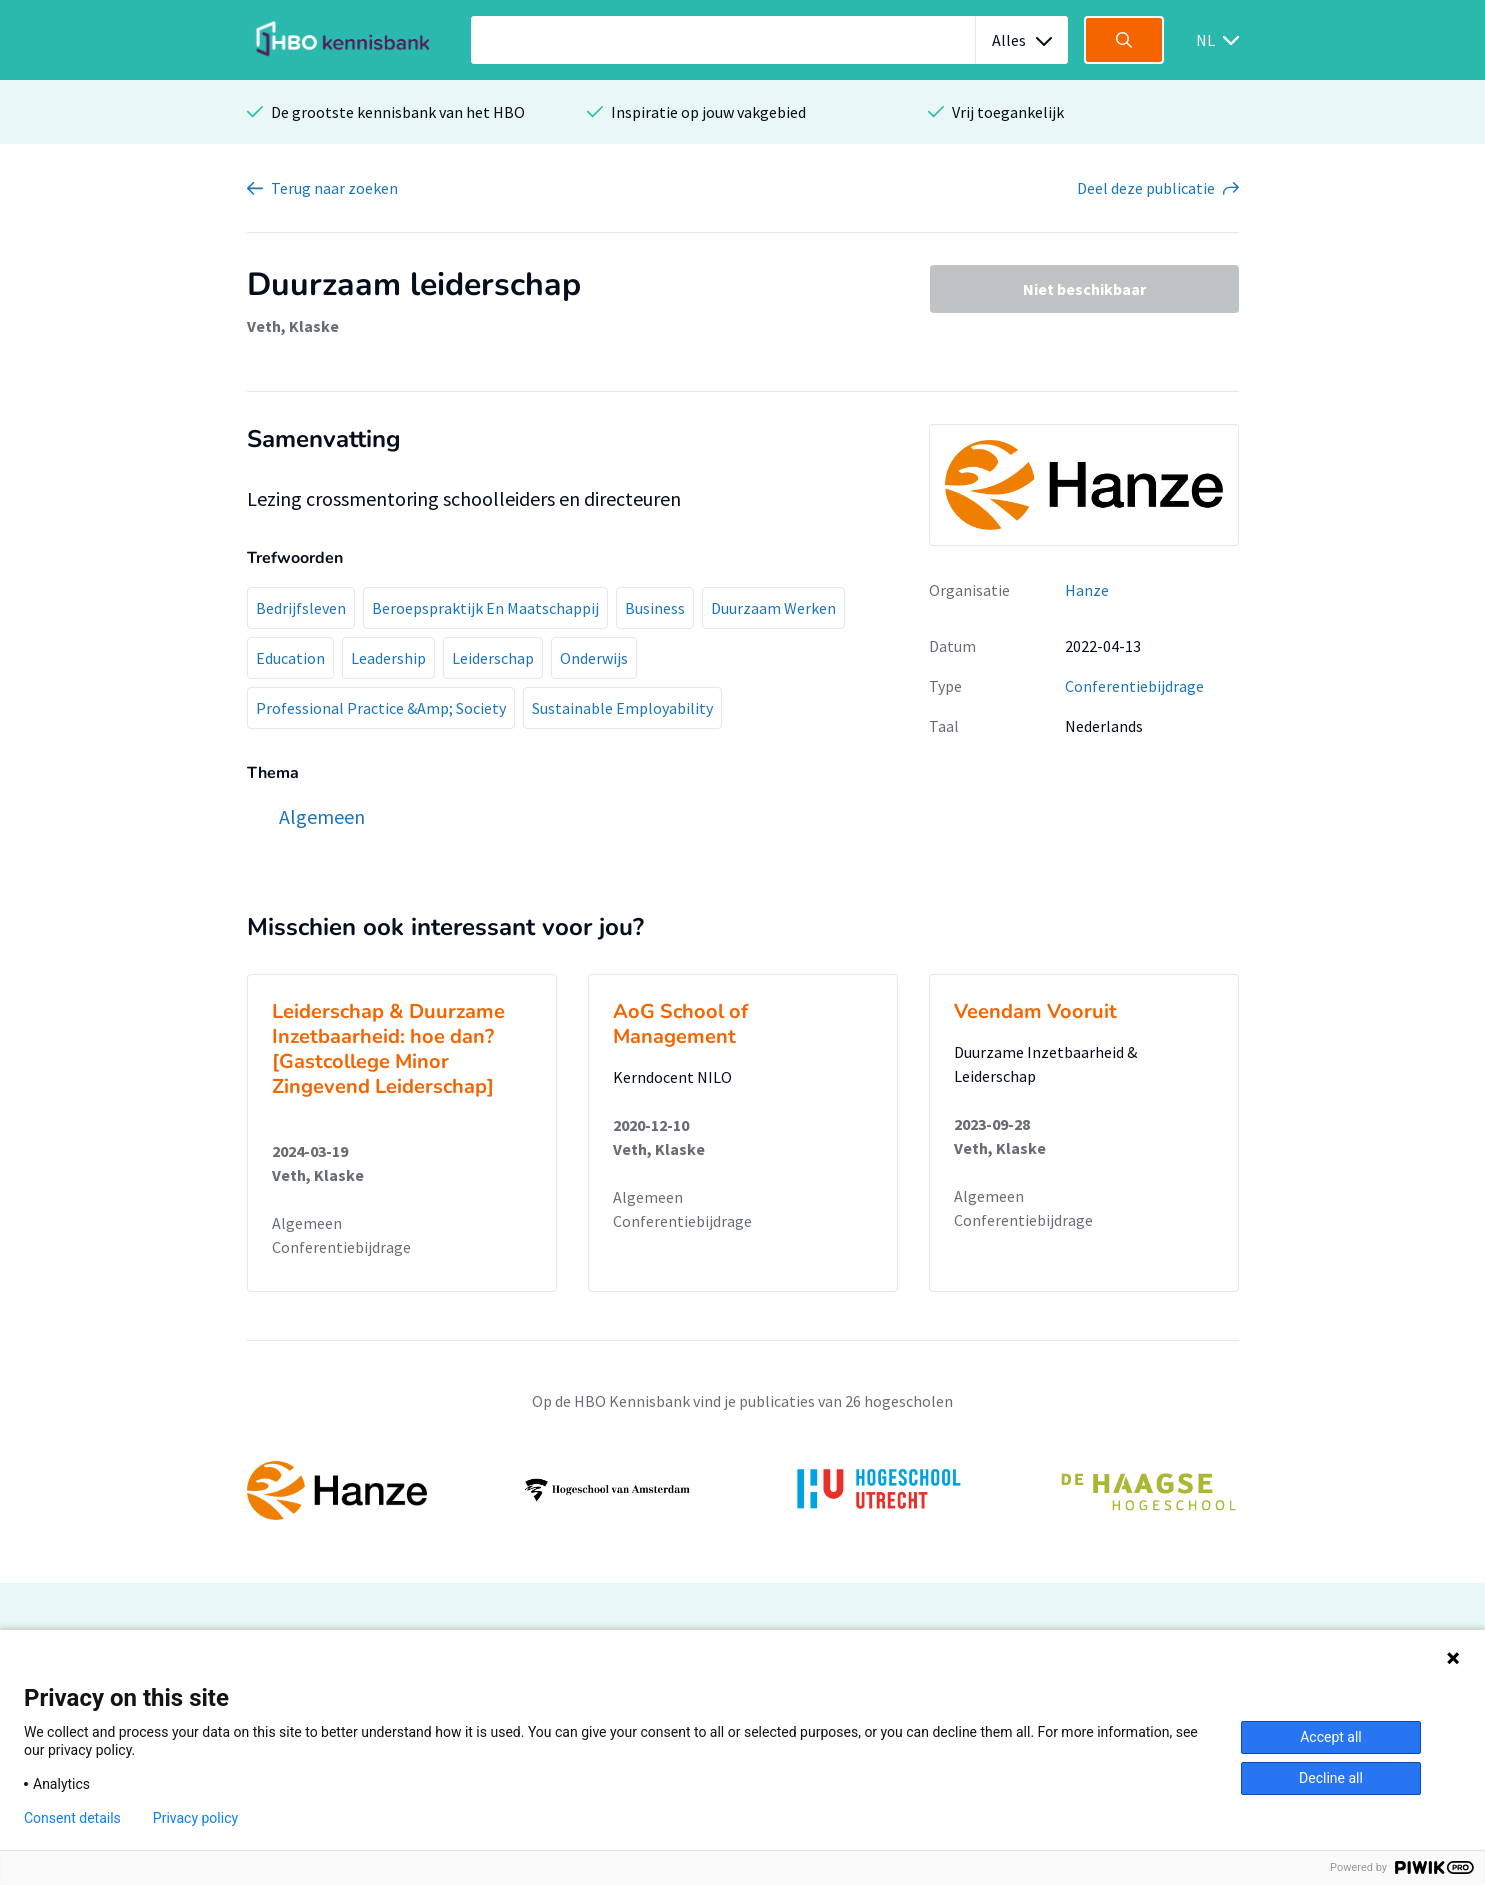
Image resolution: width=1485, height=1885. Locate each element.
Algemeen (307, 1223)
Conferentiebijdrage (1134, 686)
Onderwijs (594, 658)
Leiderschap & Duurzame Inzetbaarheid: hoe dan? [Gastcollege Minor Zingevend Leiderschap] (388, 1049)
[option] (743, 1490)
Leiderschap (493, 658)
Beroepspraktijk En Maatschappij (485, 608)
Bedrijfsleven (301, 608)
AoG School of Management (680, 1024)
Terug (334, 188)
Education (290, 658)
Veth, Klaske (293, 326)
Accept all (1331, 1737)
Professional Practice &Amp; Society (381, 708)
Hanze (1087, 590)
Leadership (388, 658)
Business (655, 608)
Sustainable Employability (622, 708)
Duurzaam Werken (773, 608)
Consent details (72, 1818)
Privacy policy (195, 1818)
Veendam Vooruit (1035, 1011)
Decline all (1331, 1778)
